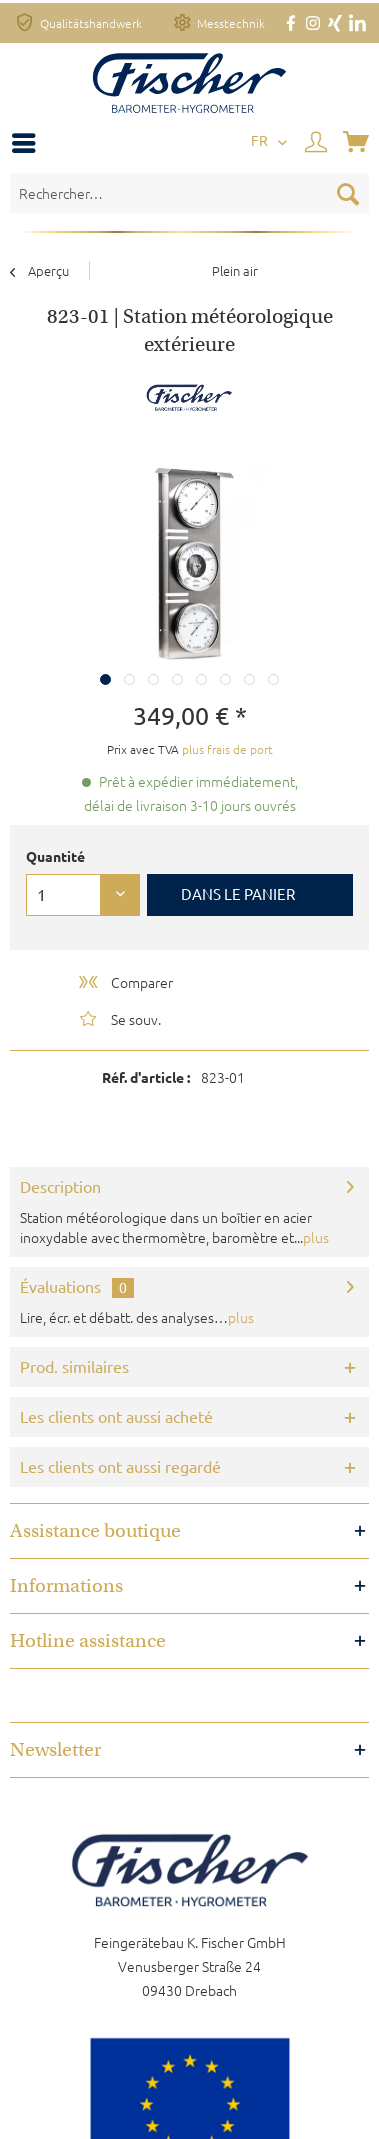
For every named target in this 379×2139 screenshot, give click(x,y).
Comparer (124, 982)
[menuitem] (29, 143)
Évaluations (60, 1287)
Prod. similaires (74, 1367)
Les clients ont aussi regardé (120, 1467)
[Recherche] (348, 193)
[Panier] (358, 143)
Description (60, 1187)
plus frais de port (227, 749)
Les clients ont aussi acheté (116, 1417)
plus (316, 1237)
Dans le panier (238, 894)
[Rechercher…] (189, 193)
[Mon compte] (317, 143)
